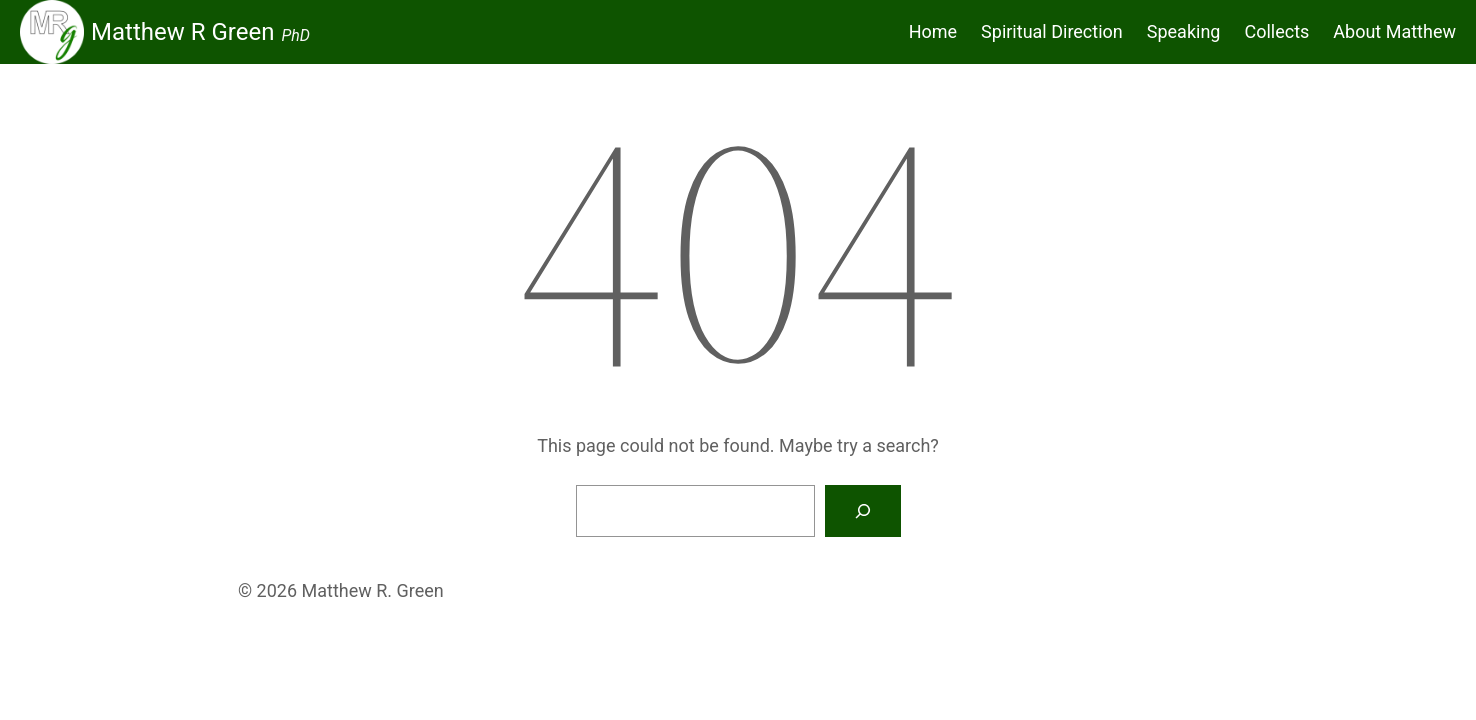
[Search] (863, 511)
